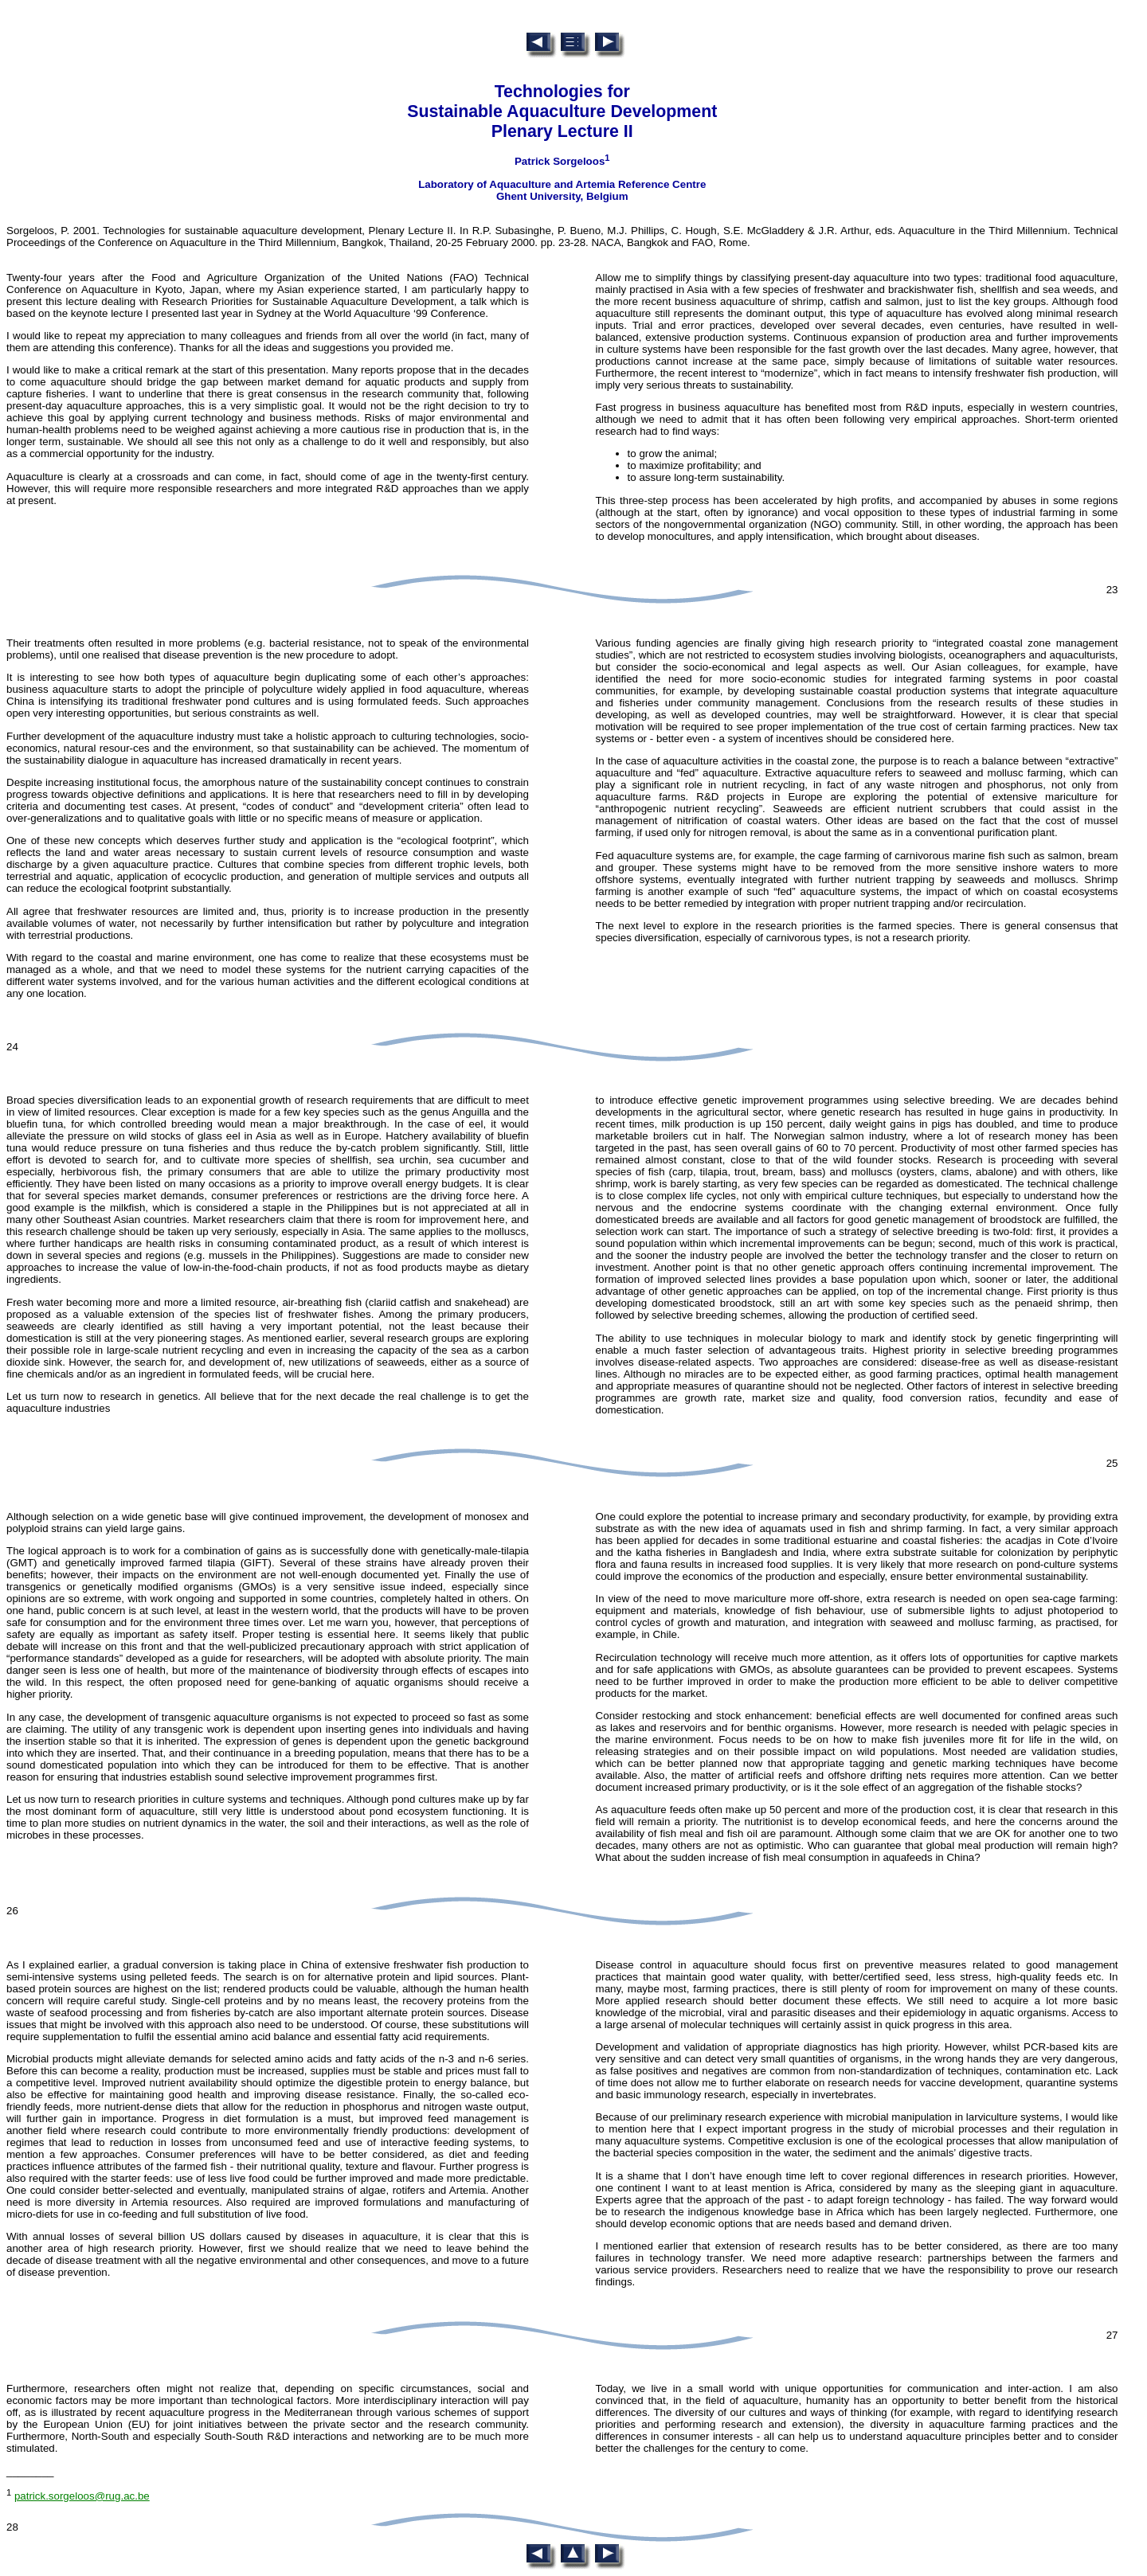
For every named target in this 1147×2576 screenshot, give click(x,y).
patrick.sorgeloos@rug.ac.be (82, 2496)
